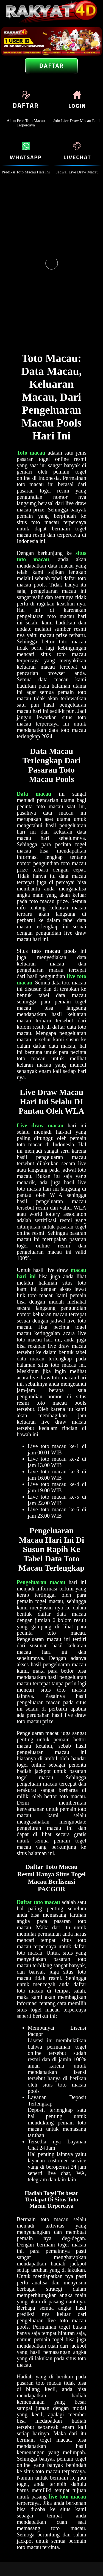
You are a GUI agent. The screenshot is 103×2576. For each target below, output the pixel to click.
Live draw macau (40, 1125)
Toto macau (31, 453)
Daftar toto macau (38, 1902)
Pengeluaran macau (41, 1582)
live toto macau (67, 2497)
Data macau (34, 794)
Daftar (51, 66)
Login (77, 105)
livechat (77, 157)
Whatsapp (26, 157)
